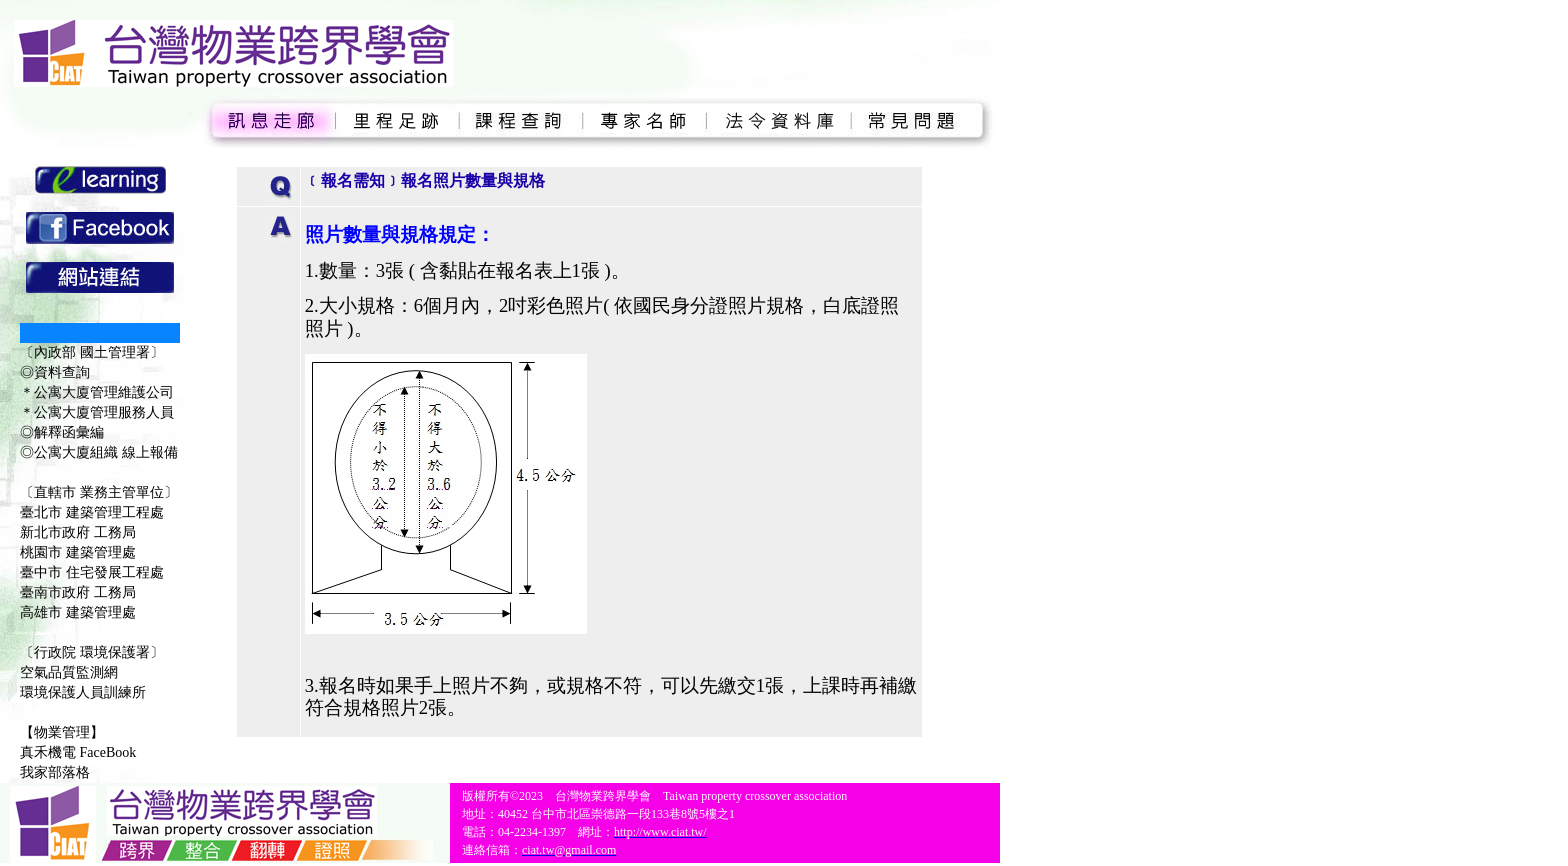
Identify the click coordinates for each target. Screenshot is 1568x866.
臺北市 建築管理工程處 (92, 512)
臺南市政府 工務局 (78, 592)
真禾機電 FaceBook (78, 752)
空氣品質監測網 (69, 672)
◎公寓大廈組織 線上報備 (99, 452)
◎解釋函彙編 (62, 432)
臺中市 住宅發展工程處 (92, 572)
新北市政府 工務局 (78, 532)
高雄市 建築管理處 (78, 612)
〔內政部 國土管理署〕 (92, 352)
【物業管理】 (62, 732)
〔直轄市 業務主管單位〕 (99, 492)
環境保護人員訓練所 (83, 692)
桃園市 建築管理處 (78, 552)
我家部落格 (55, 772)
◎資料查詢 (55, 372)
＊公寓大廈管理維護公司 (97, 392)
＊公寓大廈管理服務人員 (97, 412)
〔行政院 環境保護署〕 (92, 652)
